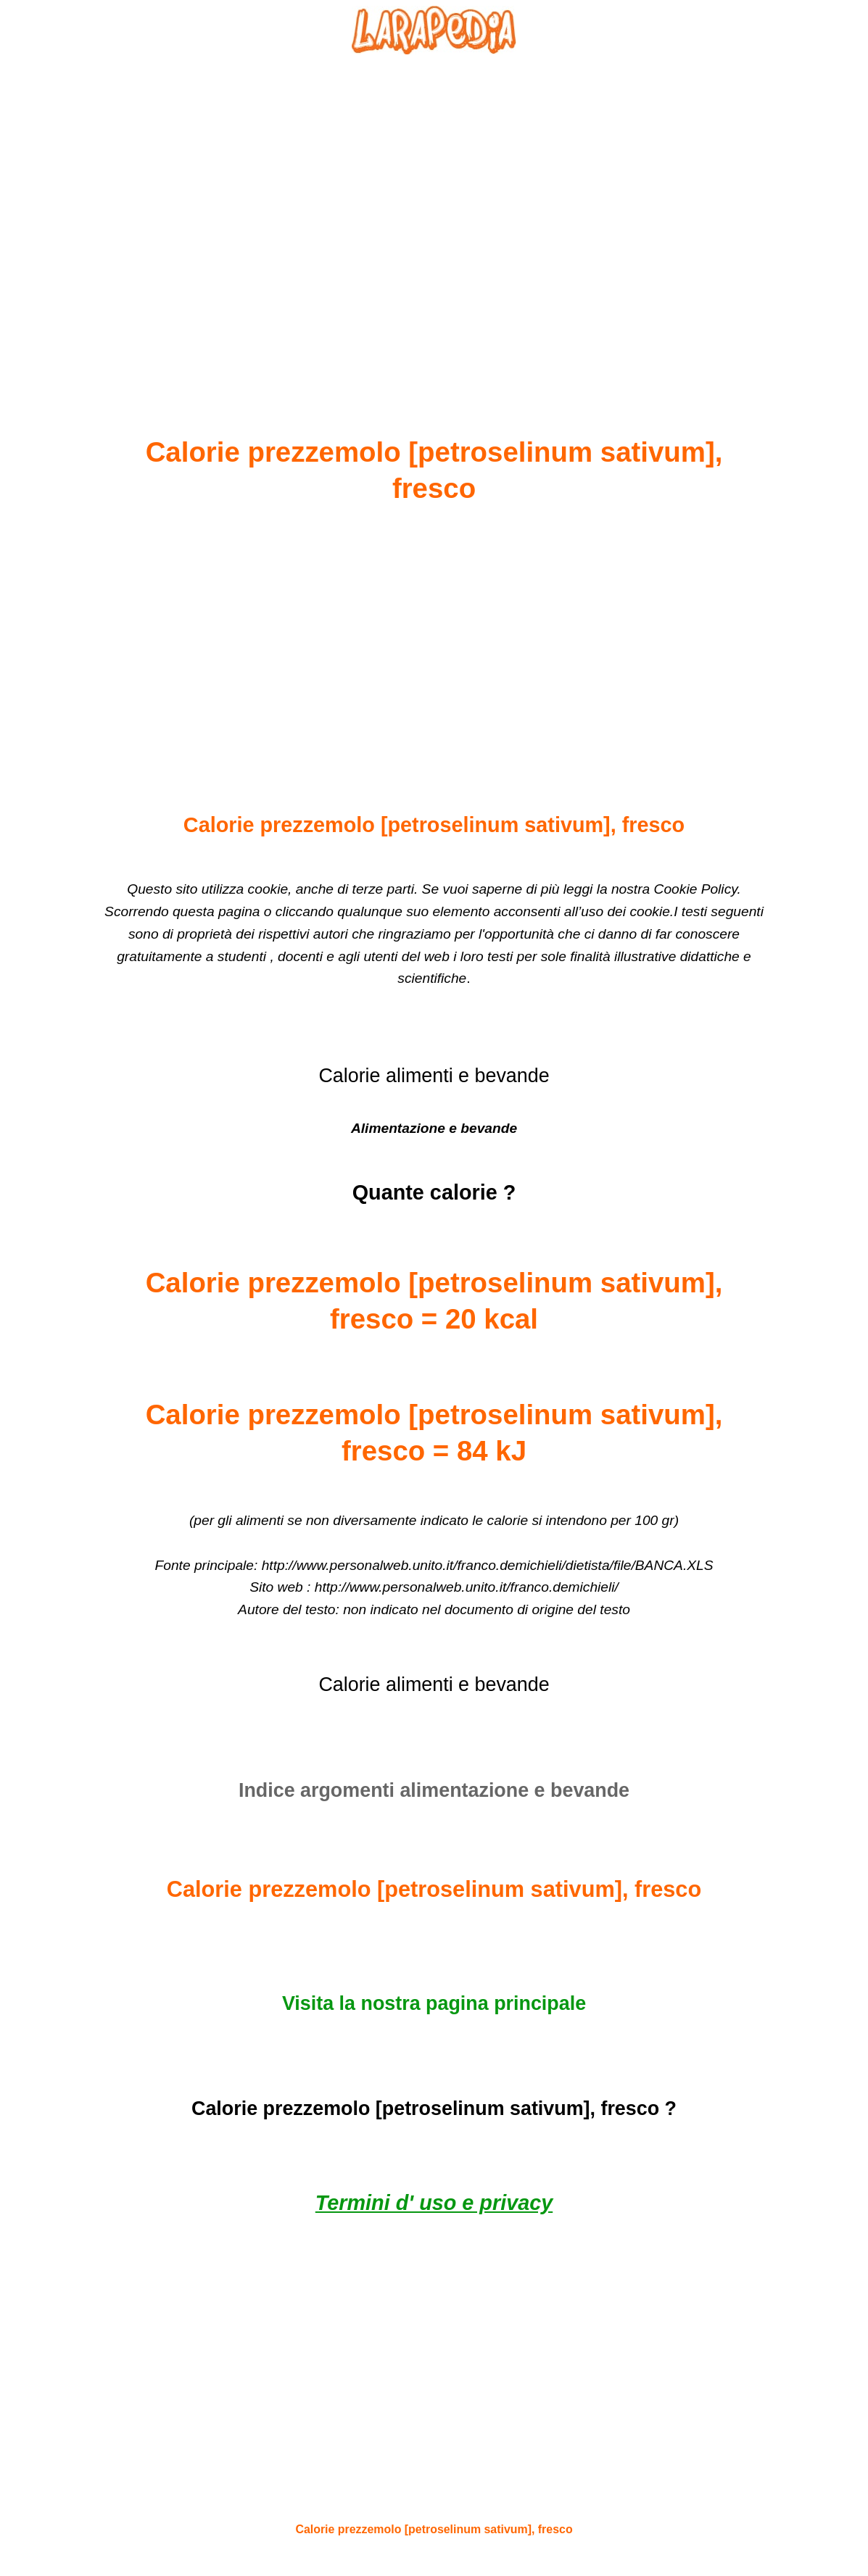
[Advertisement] (434, 210)
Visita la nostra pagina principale (434, 2003)
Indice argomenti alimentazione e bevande (434, 1790)
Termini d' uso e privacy (434, 2202)
